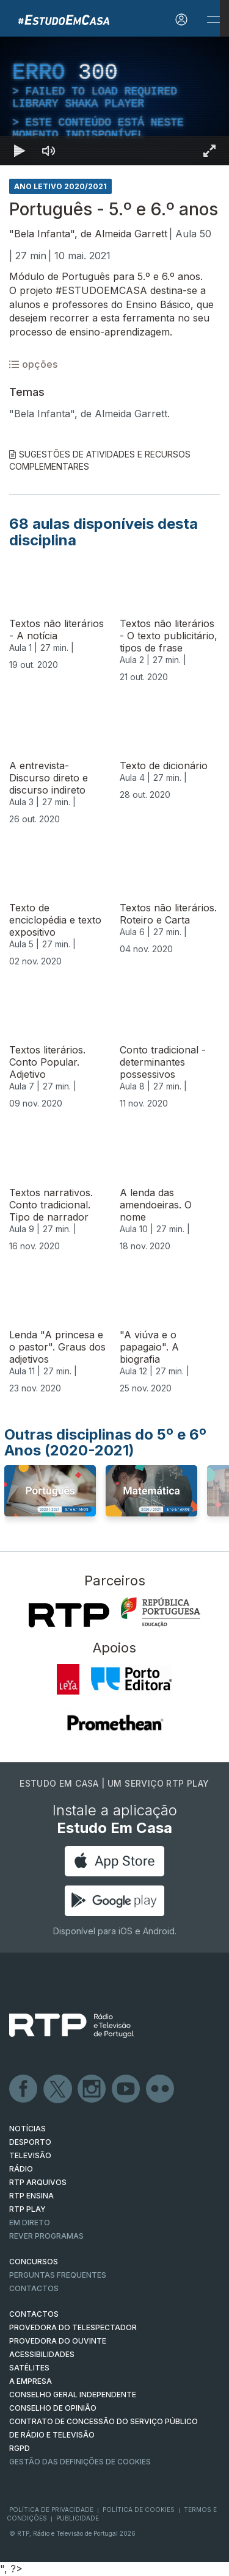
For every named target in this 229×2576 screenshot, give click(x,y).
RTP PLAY (27, 2209)
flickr (160, 2089)
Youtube (126, 2089)
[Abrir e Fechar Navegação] (213, 20)
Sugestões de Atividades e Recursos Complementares (100, 460)
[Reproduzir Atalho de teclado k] (19, 150)
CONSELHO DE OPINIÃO (52, 2408)
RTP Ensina (31, 2195)
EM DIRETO (29, 2222)
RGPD (19, 2448)
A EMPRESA (30, 2381)
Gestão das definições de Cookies (80, 2461)
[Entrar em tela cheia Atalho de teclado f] (209, 150)
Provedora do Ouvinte (57, 2340)
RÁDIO (21, 2168)
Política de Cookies (139, 2509)
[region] (114, 101)
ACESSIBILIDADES (42, 2354)
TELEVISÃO (30, 2155)
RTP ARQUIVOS (38, 2182)
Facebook (23, 2089)
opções (33, 364)
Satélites (29, 2367)
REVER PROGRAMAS (46, 2236)
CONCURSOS (33, 2261)
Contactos (34, 2288)
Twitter (58, 2089)
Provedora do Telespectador (73, 2327)
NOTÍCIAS (27, 2128)
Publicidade (77, 2518)
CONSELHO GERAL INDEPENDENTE (72, 2394)
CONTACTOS (34, 2314)
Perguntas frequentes (57, 2275)
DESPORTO (30, 2142)
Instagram (92, 2089)
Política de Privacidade (51, 2509)
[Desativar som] (49, 150)
